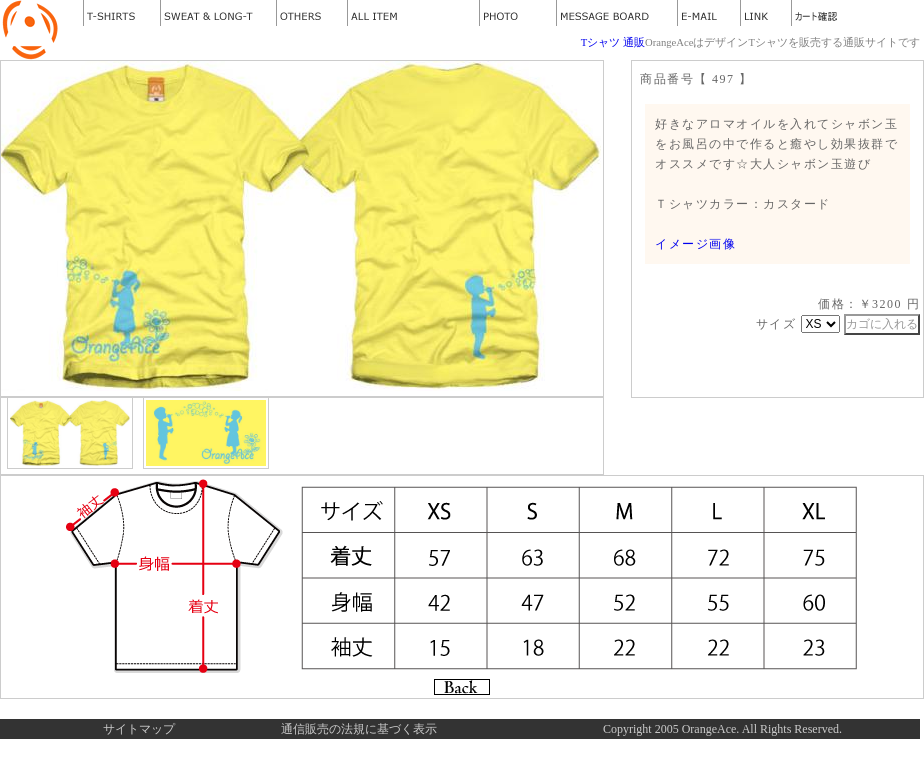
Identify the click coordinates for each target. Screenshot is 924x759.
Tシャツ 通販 (613, 42)
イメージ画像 (695, 244)
